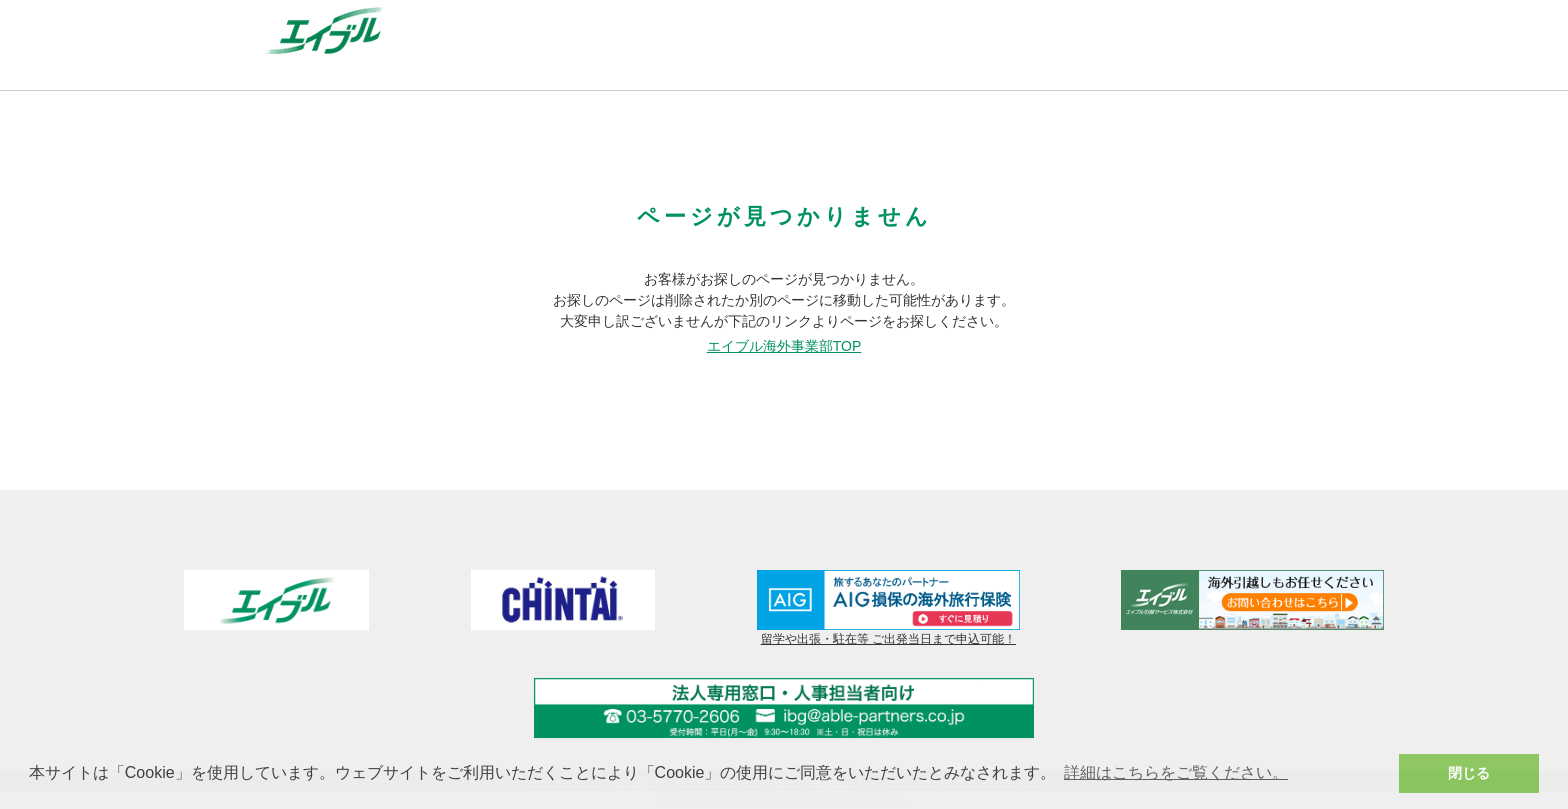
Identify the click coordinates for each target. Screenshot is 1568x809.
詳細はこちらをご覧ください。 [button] (1176, 772)
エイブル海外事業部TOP (784, 346)
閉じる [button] (1469, 773)
